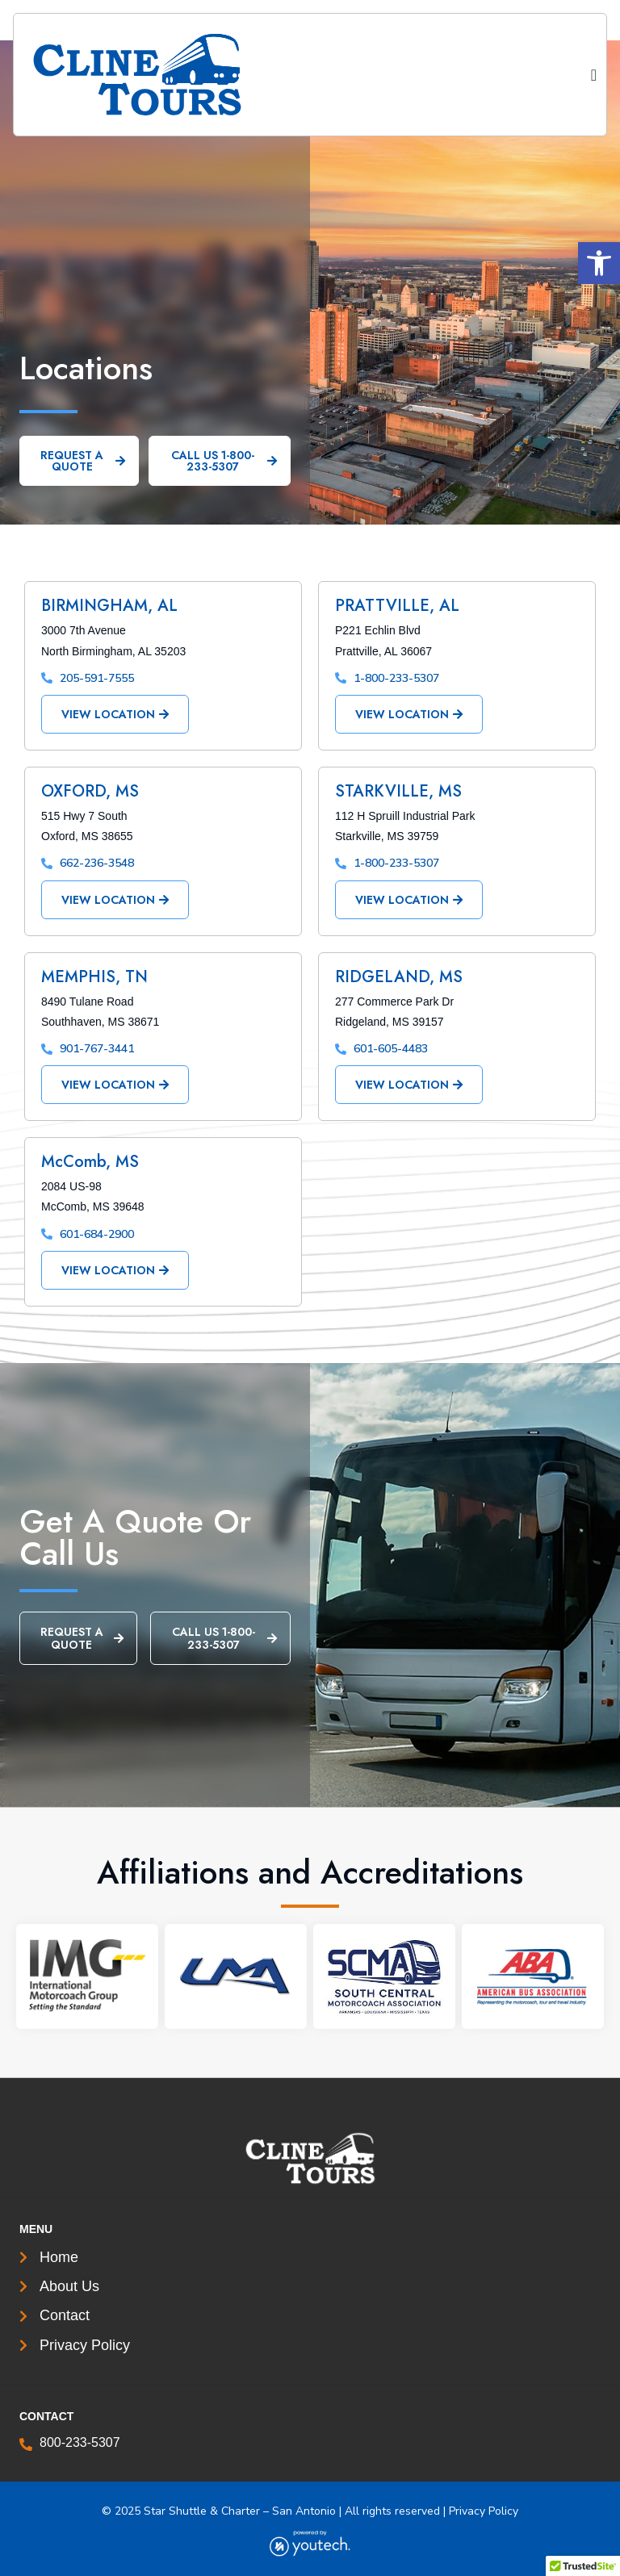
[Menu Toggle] (594, 75)
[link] (165, 74)
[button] (599, 263)
